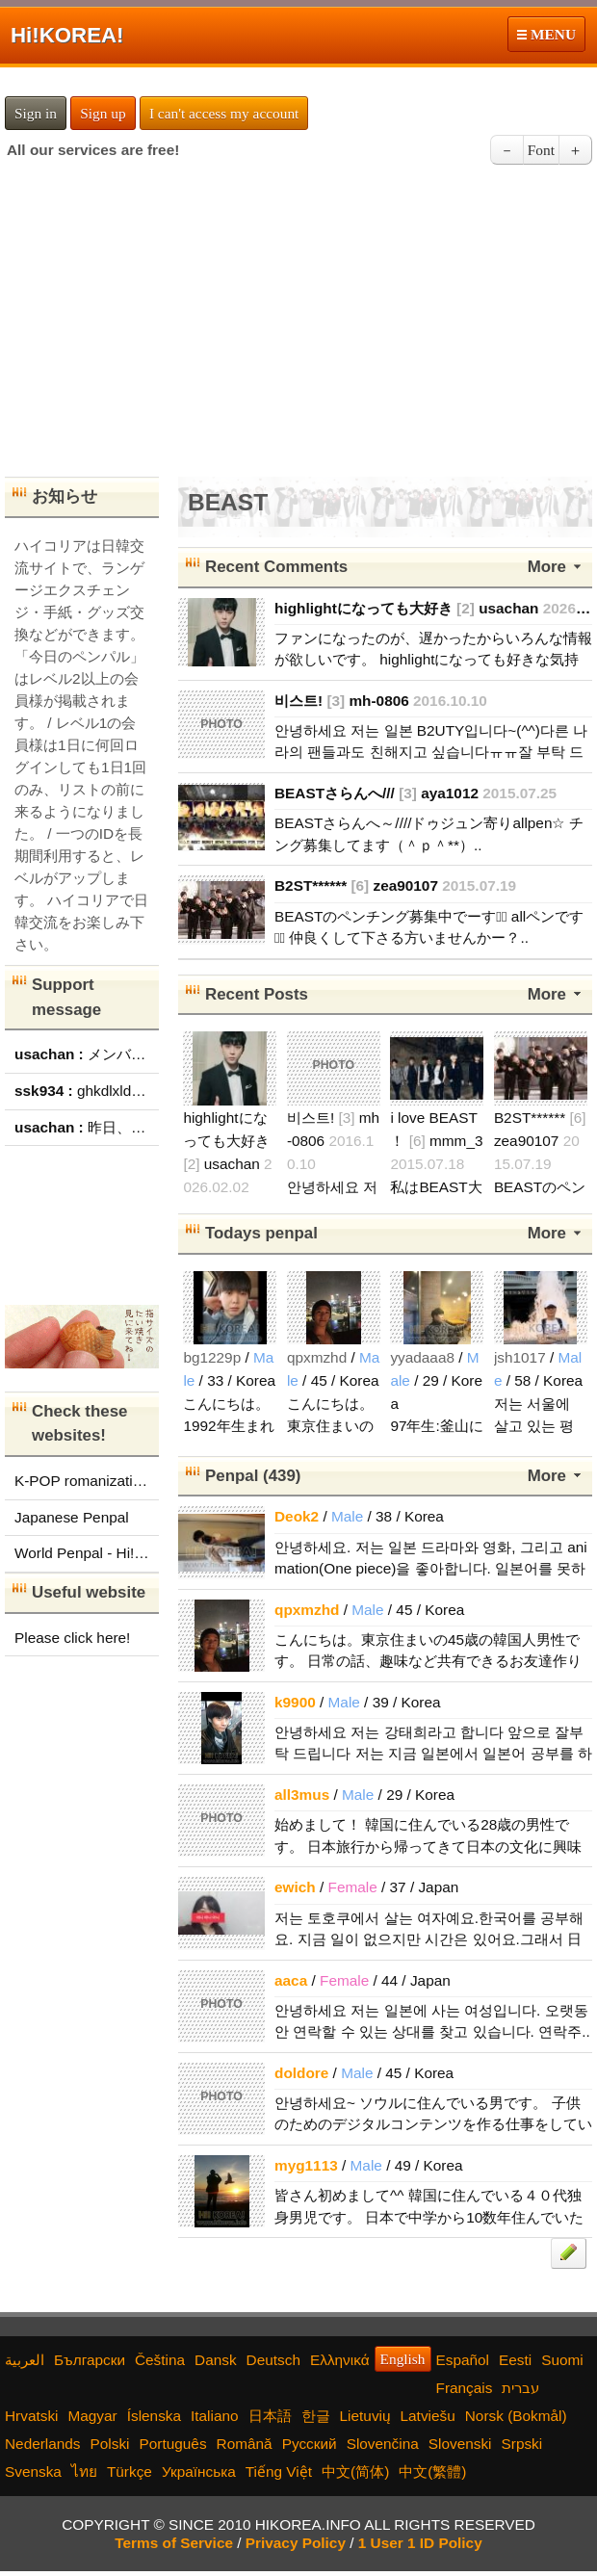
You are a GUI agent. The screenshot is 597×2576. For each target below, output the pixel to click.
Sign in (35, 113)
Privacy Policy (296, 2543)
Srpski (522, 2443)
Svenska (33, 2471)
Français (464, 2388)
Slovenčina (383, 2443)
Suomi (562, 2360)
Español (463, 2360)
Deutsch (273, 2360)
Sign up (102, 113)
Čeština (160, 2360)
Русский (309, 2443)
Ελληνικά (340, 2360)
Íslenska (154, 2415)
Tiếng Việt (279, 2471)
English (403, 2359)
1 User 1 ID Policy (420, 2543)
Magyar (92, 2415)
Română (245, 2443)
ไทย (84, 2471)
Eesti (515, 2360)
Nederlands (43, 2443)
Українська (199, 2471)
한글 (315, 2415)
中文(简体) (355, 2471)
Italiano (215, 2415)
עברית (520, 2388)
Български (89, 2360)
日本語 (270, 2415)
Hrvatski (31, 2415)
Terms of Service (174, 2543)
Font (541, 150)
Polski (110, 2443)
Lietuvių (365, 2415)
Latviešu (428, 2415)
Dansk (216, 2360)
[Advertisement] (298, 327)
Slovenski (460, 2443)
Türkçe (129, 2471)
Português (173, 2443)
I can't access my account (223, 113)
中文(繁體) (432, 2471)
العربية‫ (24, 2360)
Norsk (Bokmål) (516, 2415)
